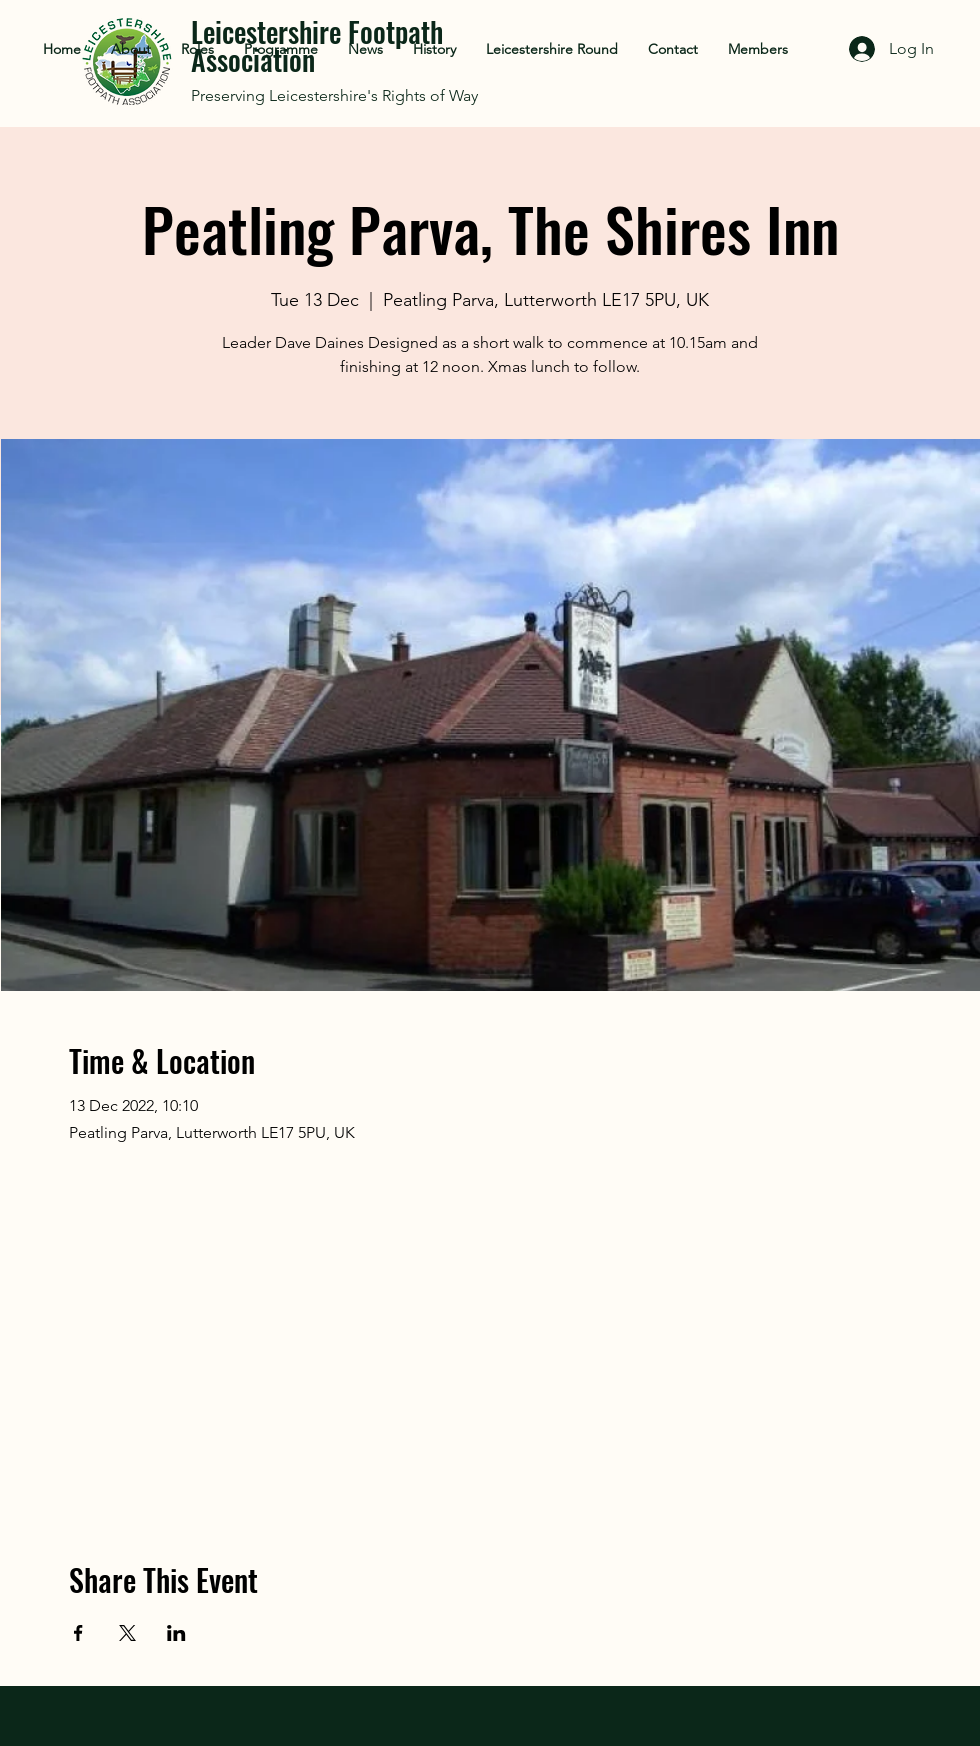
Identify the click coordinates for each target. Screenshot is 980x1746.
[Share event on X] (127, 1633)
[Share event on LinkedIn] (176, 1633)
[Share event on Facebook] (78, 1633)
